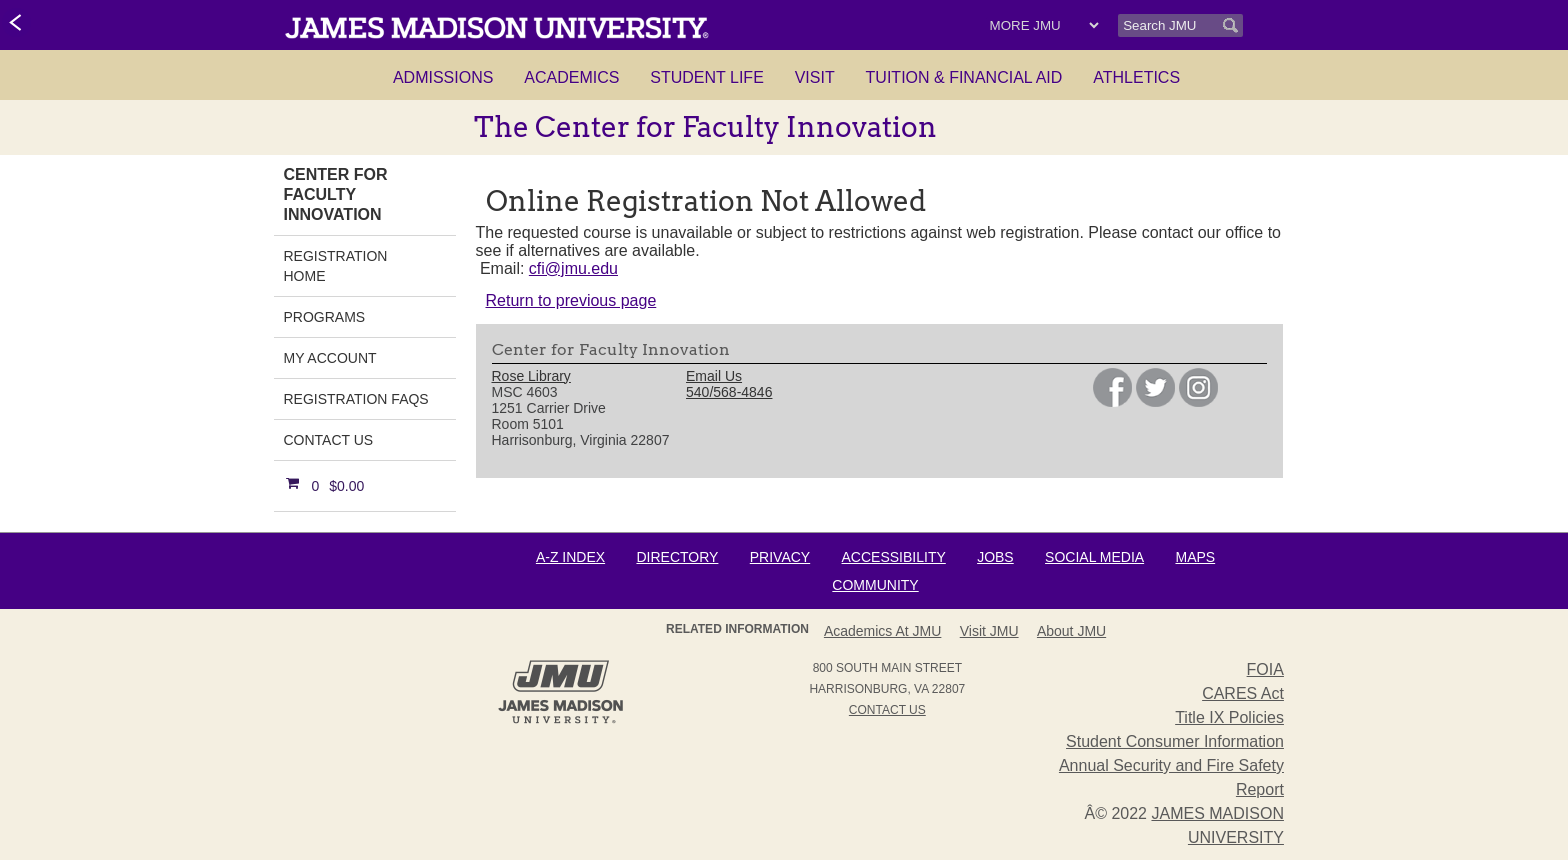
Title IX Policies (1229, 717)
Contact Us (329, 440)
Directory (677, 557)
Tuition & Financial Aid (964, 77)
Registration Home (336, 266)
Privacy (780, 557)
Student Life (707, 77)
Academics (571, 77)
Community (875, 585)
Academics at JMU (882, 631)
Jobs (995, 557)
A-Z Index (570, 557)
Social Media (1094, 557)
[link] (16, 24)
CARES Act (1243, 693)
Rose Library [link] (531, 376)
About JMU (1071, 631)
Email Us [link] (714, 376)
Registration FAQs (356, 399)
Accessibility (894, 557)
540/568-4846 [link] (729, 392)
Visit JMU (989, 631)
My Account (330, 358)
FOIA (1265, 669)
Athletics (1136, 77)
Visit (815, 77)
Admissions (443, 77)
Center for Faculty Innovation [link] (336, 194)
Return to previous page (571, 300)
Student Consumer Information (1175, 741)
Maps (1195, 557)
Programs (325, 317)
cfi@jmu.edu (573, 268)
